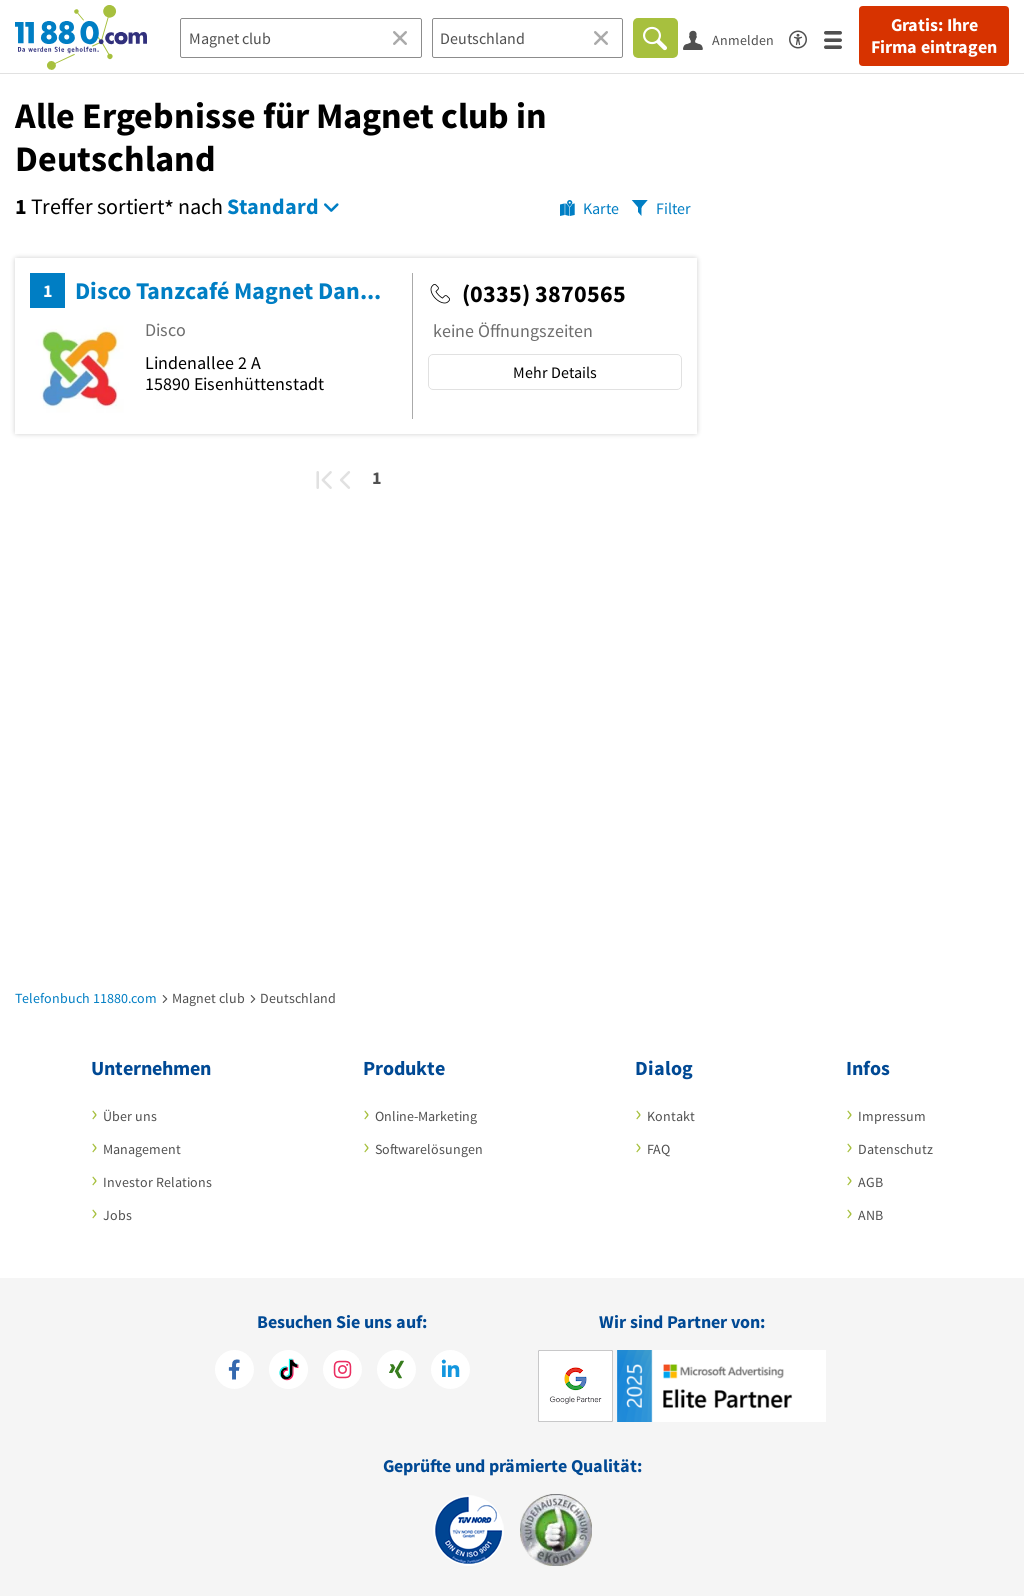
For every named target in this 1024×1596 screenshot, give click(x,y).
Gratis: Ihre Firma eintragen (934, 36)
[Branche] (301, 38)
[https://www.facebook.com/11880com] (234, 1369)
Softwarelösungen (429, 1149)
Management (142, 1149)
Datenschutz (895, 1149)
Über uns (130, 1116)
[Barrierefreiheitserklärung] (806, 36)
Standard (273, 206)
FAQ (658, 1149)
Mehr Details (555, 372)
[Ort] (527, 38)
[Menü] (841, 38)
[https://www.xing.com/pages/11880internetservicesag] (396, 1369)
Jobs (117, 1215)
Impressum (892, 1116)
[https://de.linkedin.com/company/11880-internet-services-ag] (450, 1369)
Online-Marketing (426, 1116)
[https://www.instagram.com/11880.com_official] (342, 1369)
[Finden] (655, 38)
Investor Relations (157, 1182)
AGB (870, 1182)
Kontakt (671, 1116)
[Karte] (589, 207)
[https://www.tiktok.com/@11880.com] (288, 1369)
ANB (870, 1215)
